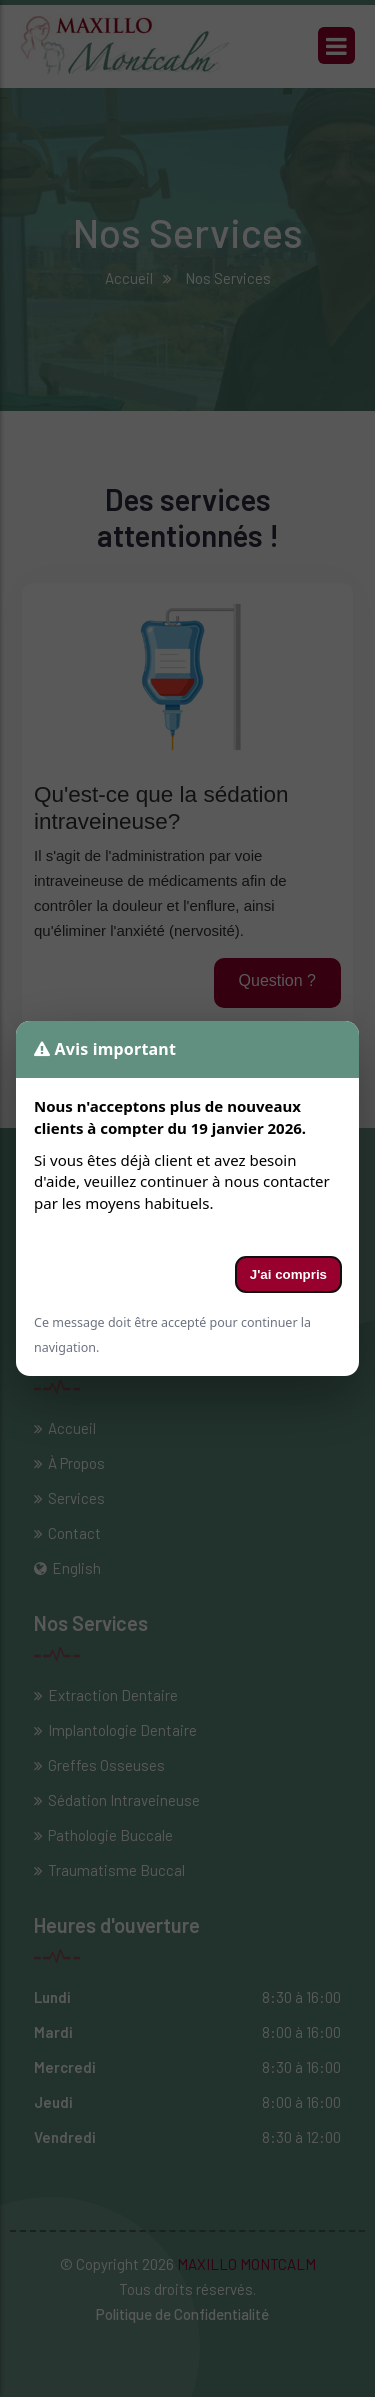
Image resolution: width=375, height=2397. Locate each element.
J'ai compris (288, 1274)
